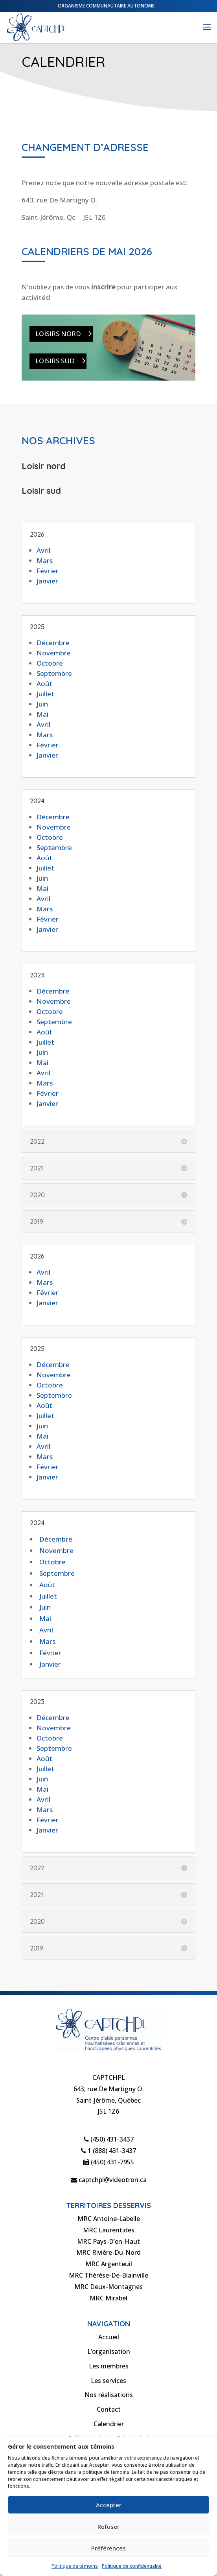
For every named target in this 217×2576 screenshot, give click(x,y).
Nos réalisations (109, 2394)
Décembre (53, 642)
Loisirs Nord (58, 333)
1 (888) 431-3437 (108, 2150)
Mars (45, 560)
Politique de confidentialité (132, 2566)
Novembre (54, 652)
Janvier (47, 580)
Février (48, 570)
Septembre (54, 673)
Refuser (108, 2526)
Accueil (108, 2337)
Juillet (45, 693)
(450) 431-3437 (109, 2139)
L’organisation (108, 2351)
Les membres (109, 2366)
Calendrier (109, 2424)
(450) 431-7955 (108, 2162)
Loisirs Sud (55, 360)
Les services (108, 2380)
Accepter (108, 2505)
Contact (109, 2409)
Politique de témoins (74, 2566)
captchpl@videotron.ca (109, 2179)
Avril (43, 550)
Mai (42, 714)
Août (44, 683)
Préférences (108, 2548)
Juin (42, 703)
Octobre (50, 663)
